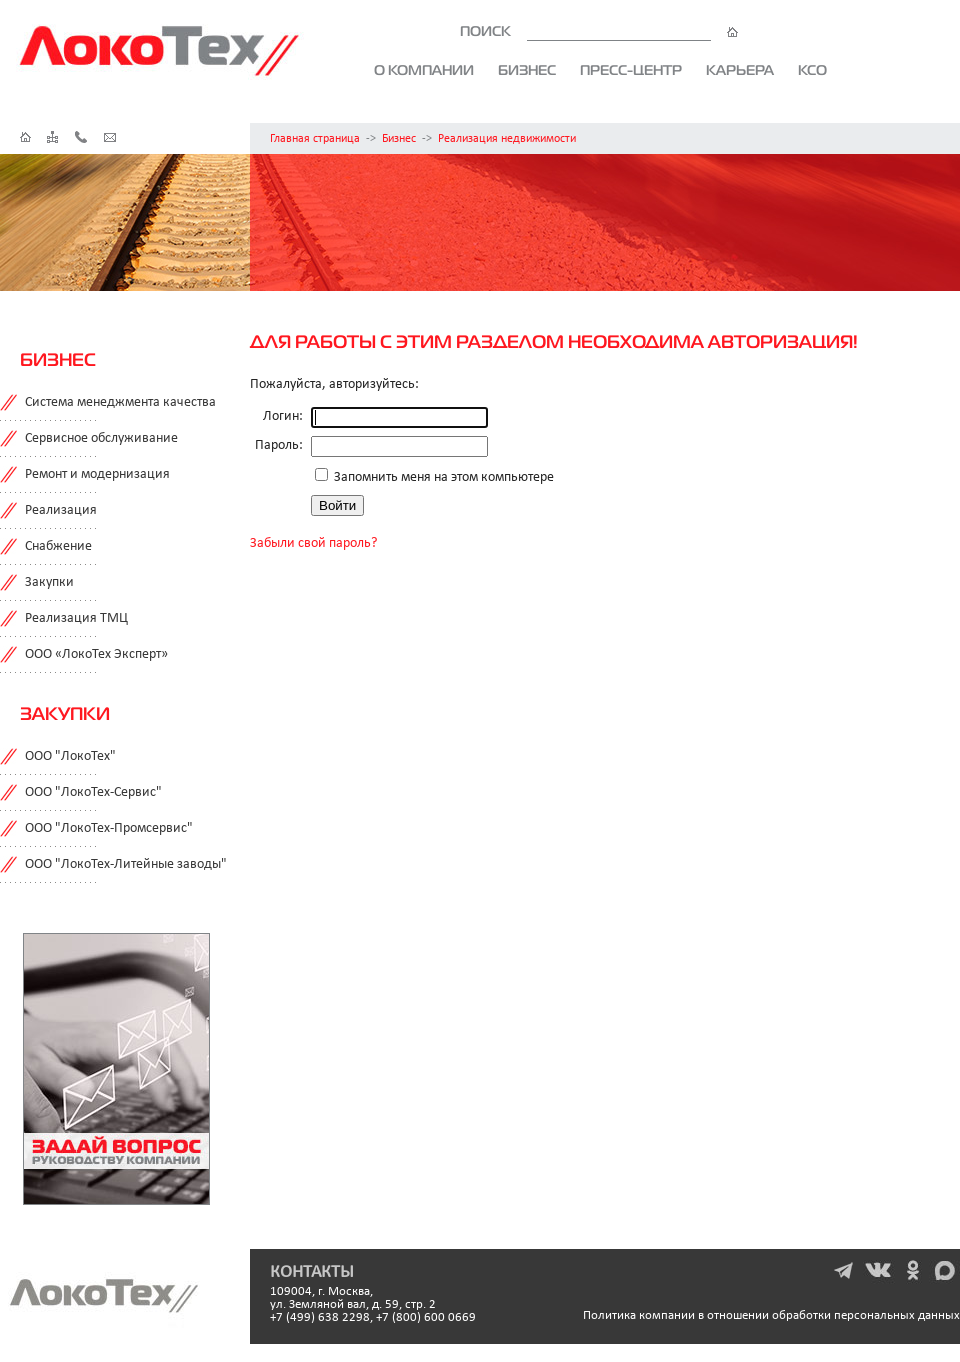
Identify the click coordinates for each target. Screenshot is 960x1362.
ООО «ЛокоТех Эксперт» (96, 654)
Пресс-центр (631, 70)
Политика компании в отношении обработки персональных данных (771, 1315)
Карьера (740, 70)
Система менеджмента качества (120, 402)
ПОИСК (599, 31)
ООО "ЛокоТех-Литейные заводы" (126, 864)
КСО (812, 70)
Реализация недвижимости (507, 139)
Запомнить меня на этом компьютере (442, 477)
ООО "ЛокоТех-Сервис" (93, 792)
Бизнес (527, 70)
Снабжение (58, 546)
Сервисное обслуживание (101, 438)
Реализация (61, 510)
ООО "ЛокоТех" (70, 756)
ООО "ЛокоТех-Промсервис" (109, 828)
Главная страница (315, 139)
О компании (424, 70)
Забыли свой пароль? (313, 543)
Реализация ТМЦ (76, 618)
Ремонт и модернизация (97, 474)
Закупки (49, 582)
